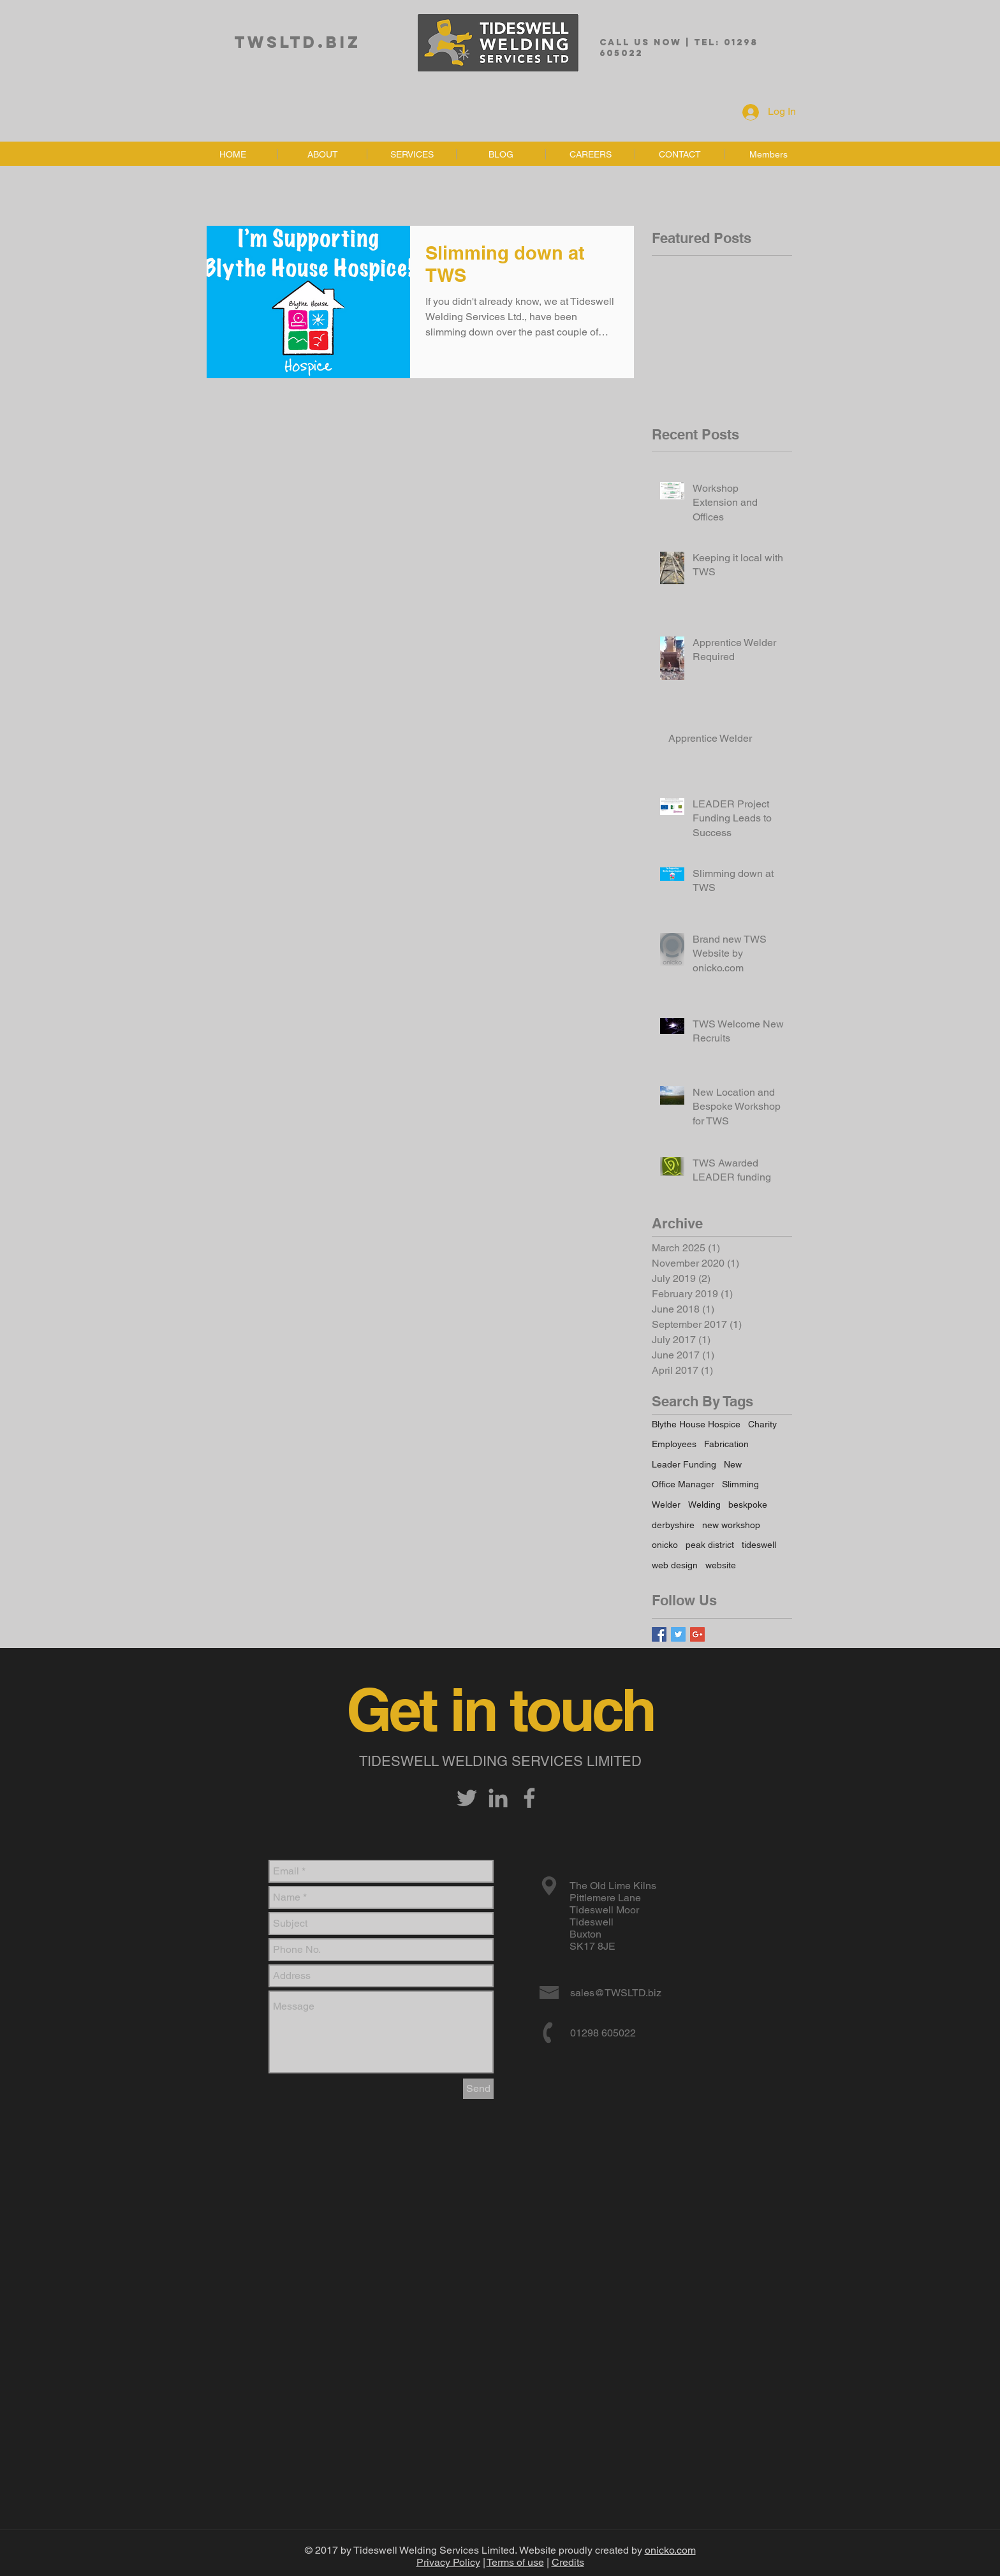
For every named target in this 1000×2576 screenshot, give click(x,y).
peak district (710, 1545)
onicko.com (670, 2550)
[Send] (478, 2089)
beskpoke (747, 1504)
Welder (666, 1504)
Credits (568, 2562)
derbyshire (673, 1525)
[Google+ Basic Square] (697, 1634)
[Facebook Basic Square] (659, 1634)
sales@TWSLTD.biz (615, 1993)
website (720, 1565)
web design (675, 1565)
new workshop (731, 1525)
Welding (704, 1504)
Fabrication (726, 1444)
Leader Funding (684, 1464)
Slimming (740, 1484)
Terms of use (515, 2562)
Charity (762, 1424)
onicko (665, 1545)
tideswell (759, 1545)
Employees (674, 1444)
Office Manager (683, 1484)
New (733, 1464)
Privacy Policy (448, 2562)
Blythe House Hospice (696, 1424)
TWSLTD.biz (297, 42)
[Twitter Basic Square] (678, 1634)
